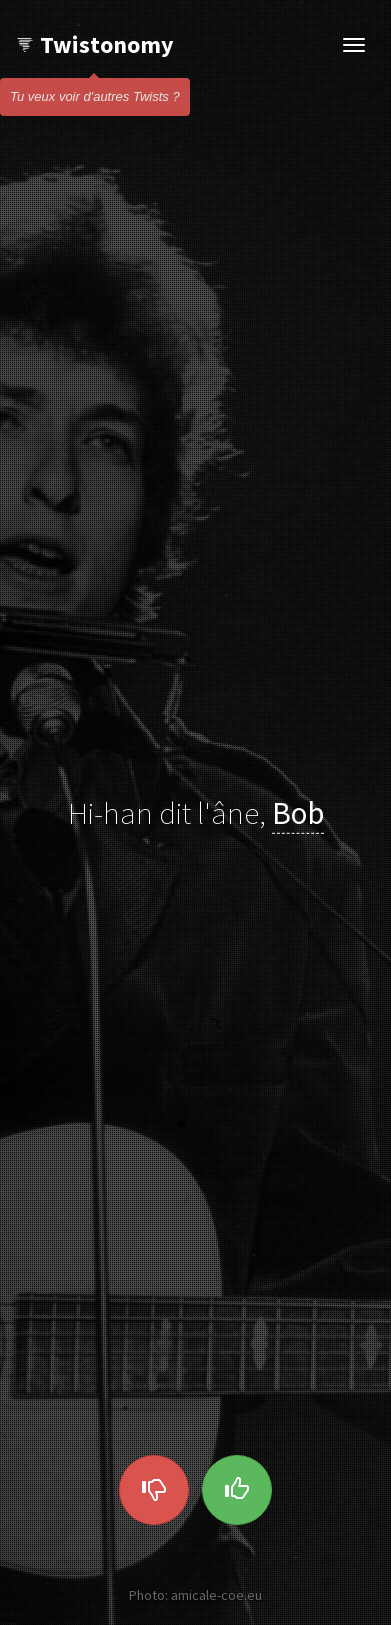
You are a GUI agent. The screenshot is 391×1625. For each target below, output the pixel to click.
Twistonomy (94, 44)
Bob (298, 812)
